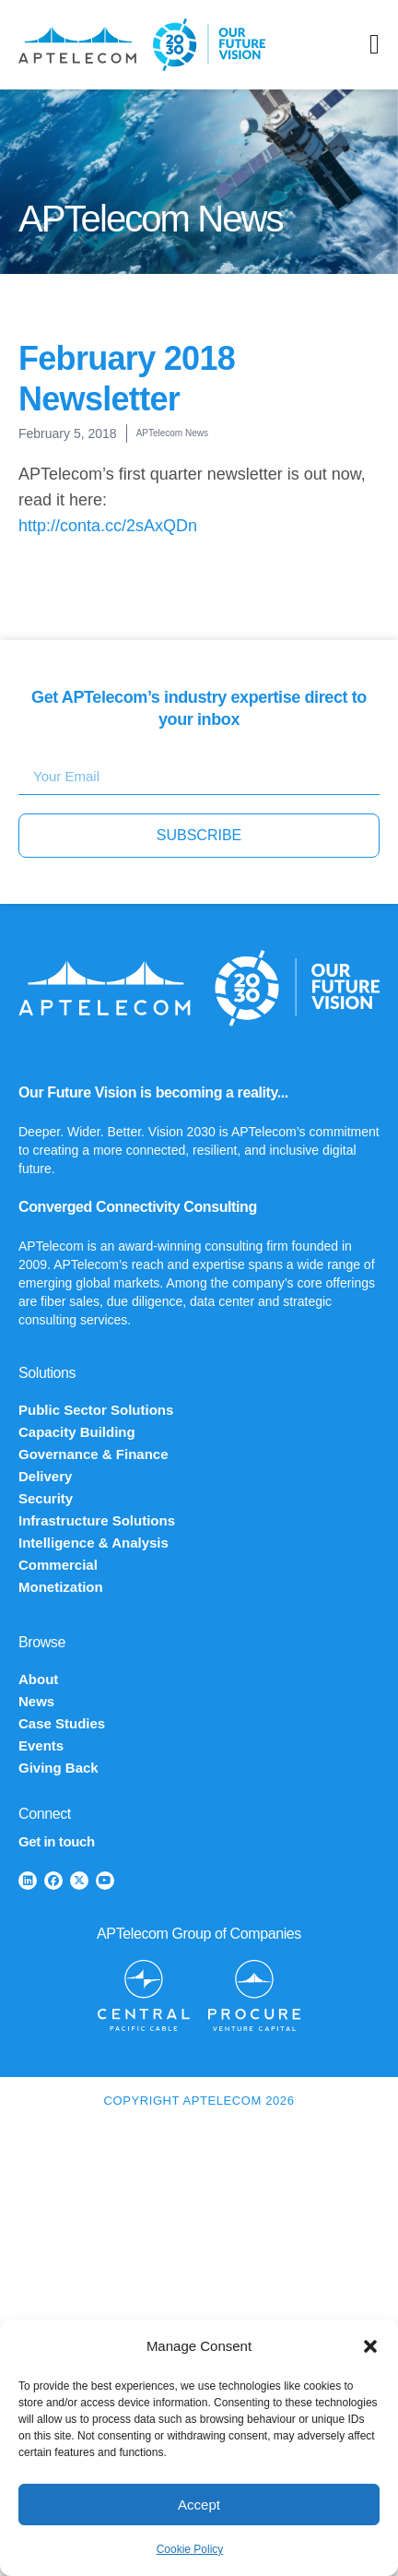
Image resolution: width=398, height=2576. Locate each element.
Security (45, 1498)
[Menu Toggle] (374, 44)
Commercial (58, 1565)
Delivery (45, 1476)
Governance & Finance (93, 1454)
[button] (370, 2346)
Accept (199, 2504)
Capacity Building (76, 1432)
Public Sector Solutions (95, 1410)
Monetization (60, 1587)
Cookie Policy (190, 2549)
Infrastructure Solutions (96, 1520)
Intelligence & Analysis (93, 1542)
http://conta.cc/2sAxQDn (107, 525)
